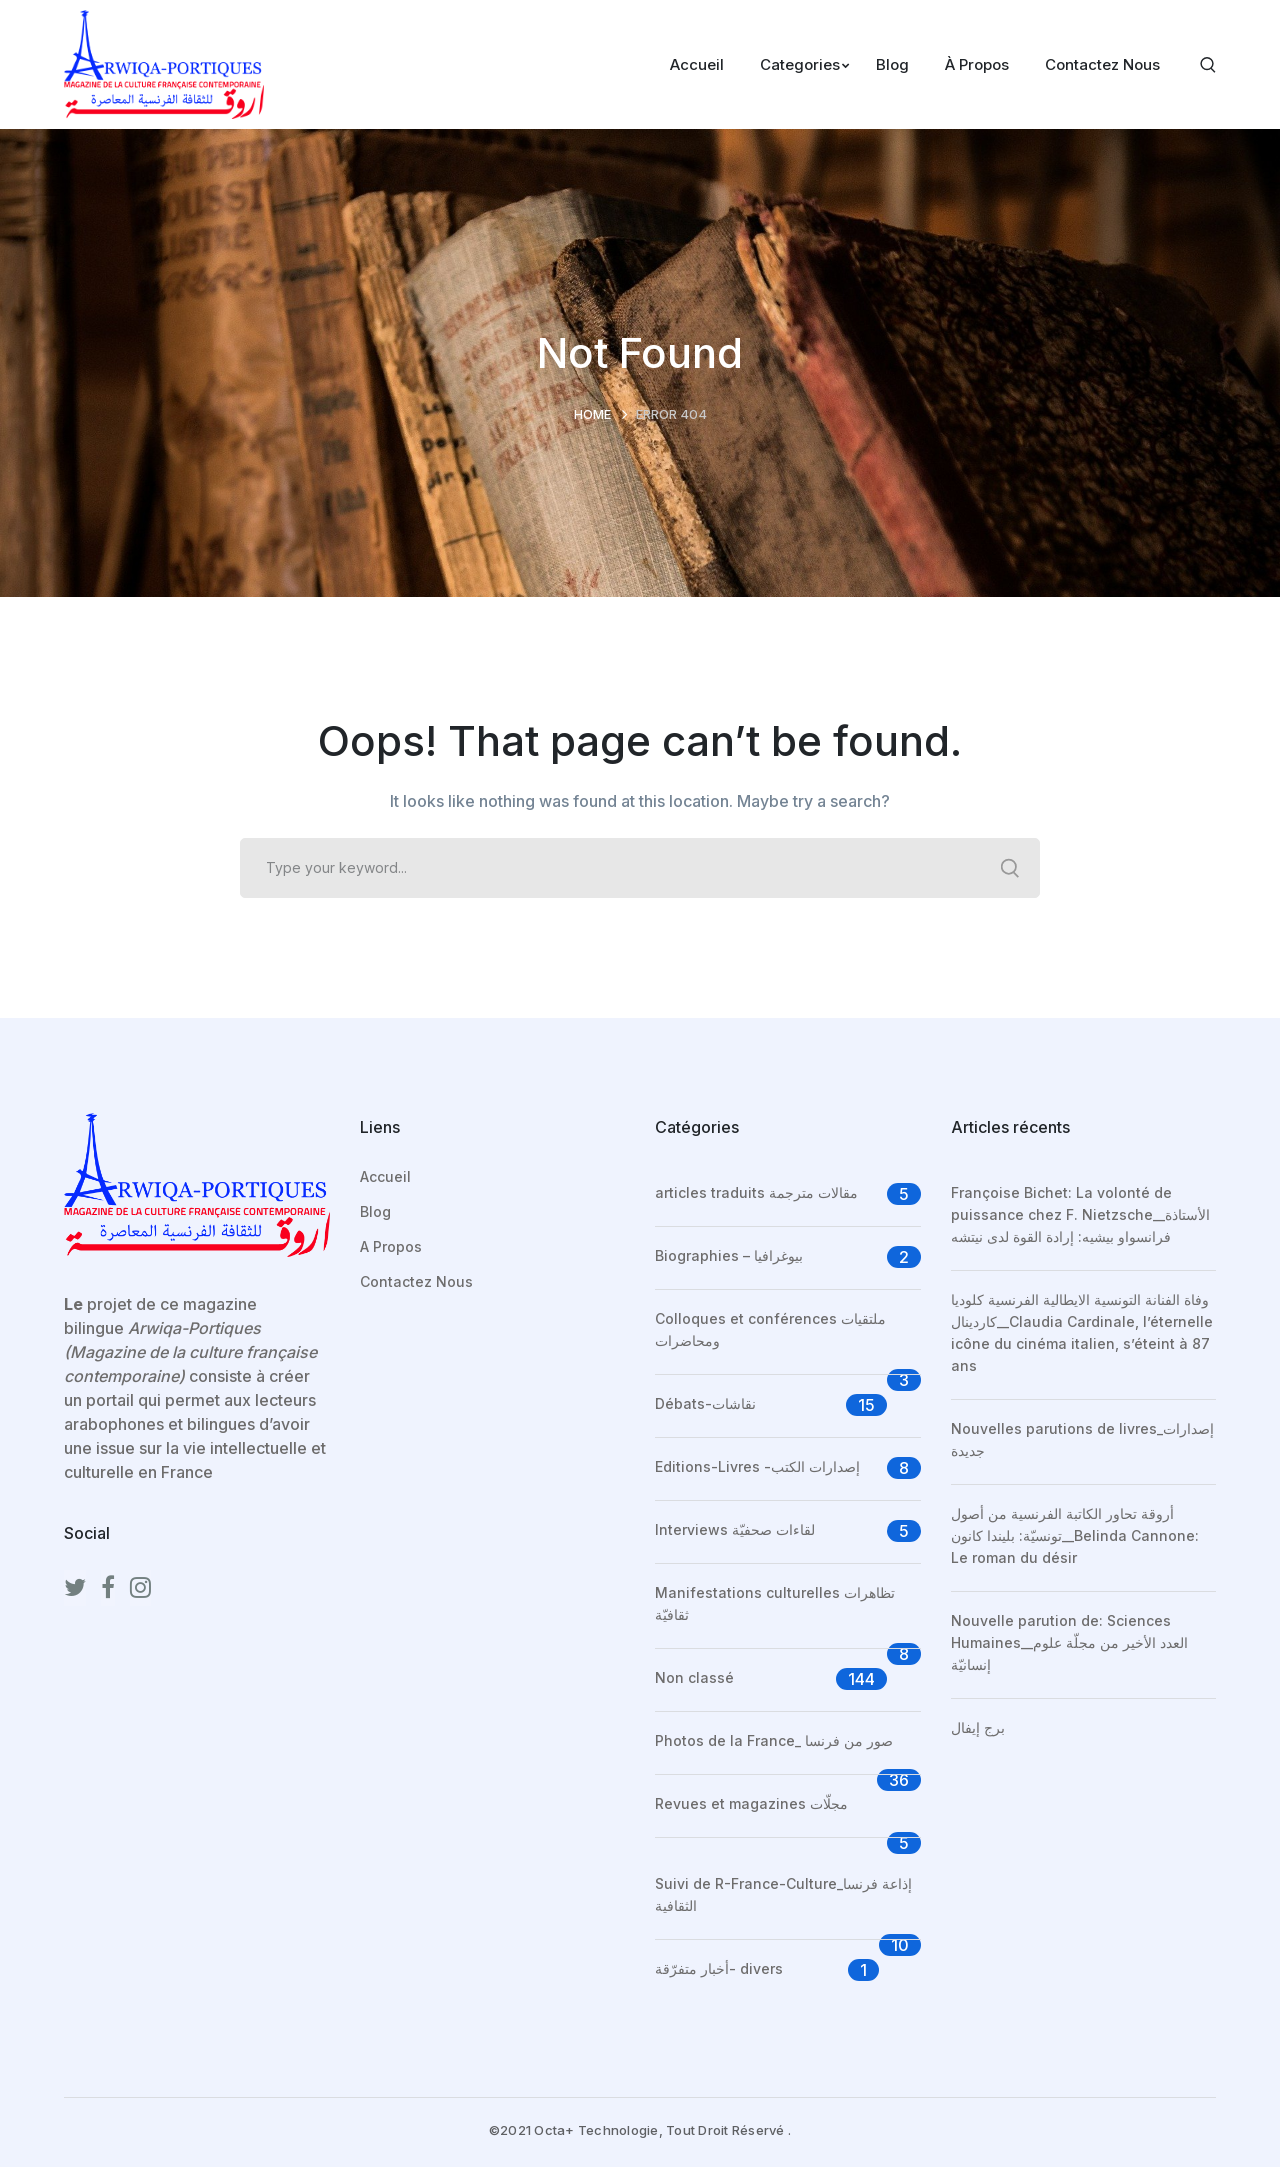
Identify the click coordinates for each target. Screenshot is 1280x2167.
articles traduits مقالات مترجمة (756, 1192)
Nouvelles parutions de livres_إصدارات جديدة (1082, 1439)
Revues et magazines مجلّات (751, 1803)
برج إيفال (978, 1727)
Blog (375, 1211)
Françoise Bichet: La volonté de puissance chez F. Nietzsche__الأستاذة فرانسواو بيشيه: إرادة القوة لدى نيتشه (1080, 1214)
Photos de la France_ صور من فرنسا (774, 1740)
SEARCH (1010, 868)
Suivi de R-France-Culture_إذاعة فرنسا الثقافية (783, 1894)
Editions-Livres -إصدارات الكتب (757, 1466)
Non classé (694, 1677)
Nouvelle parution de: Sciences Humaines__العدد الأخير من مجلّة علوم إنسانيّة (1069, 1642)
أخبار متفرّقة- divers (719, 1968)
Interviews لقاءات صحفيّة (735, 1529)
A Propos (391, 1246)
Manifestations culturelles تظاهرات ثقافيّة (775, 1603)
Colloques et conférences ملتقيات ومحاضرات (770, 1329)
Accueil (385, 1176)
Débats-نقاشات (705, 1403)
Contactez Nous (416, 1281)
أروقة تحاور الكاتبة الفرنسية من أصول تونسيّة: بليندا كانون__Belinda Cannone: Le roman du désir (1075, 1535)
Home (592, 414)
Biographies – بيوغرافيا (729, 1255)
